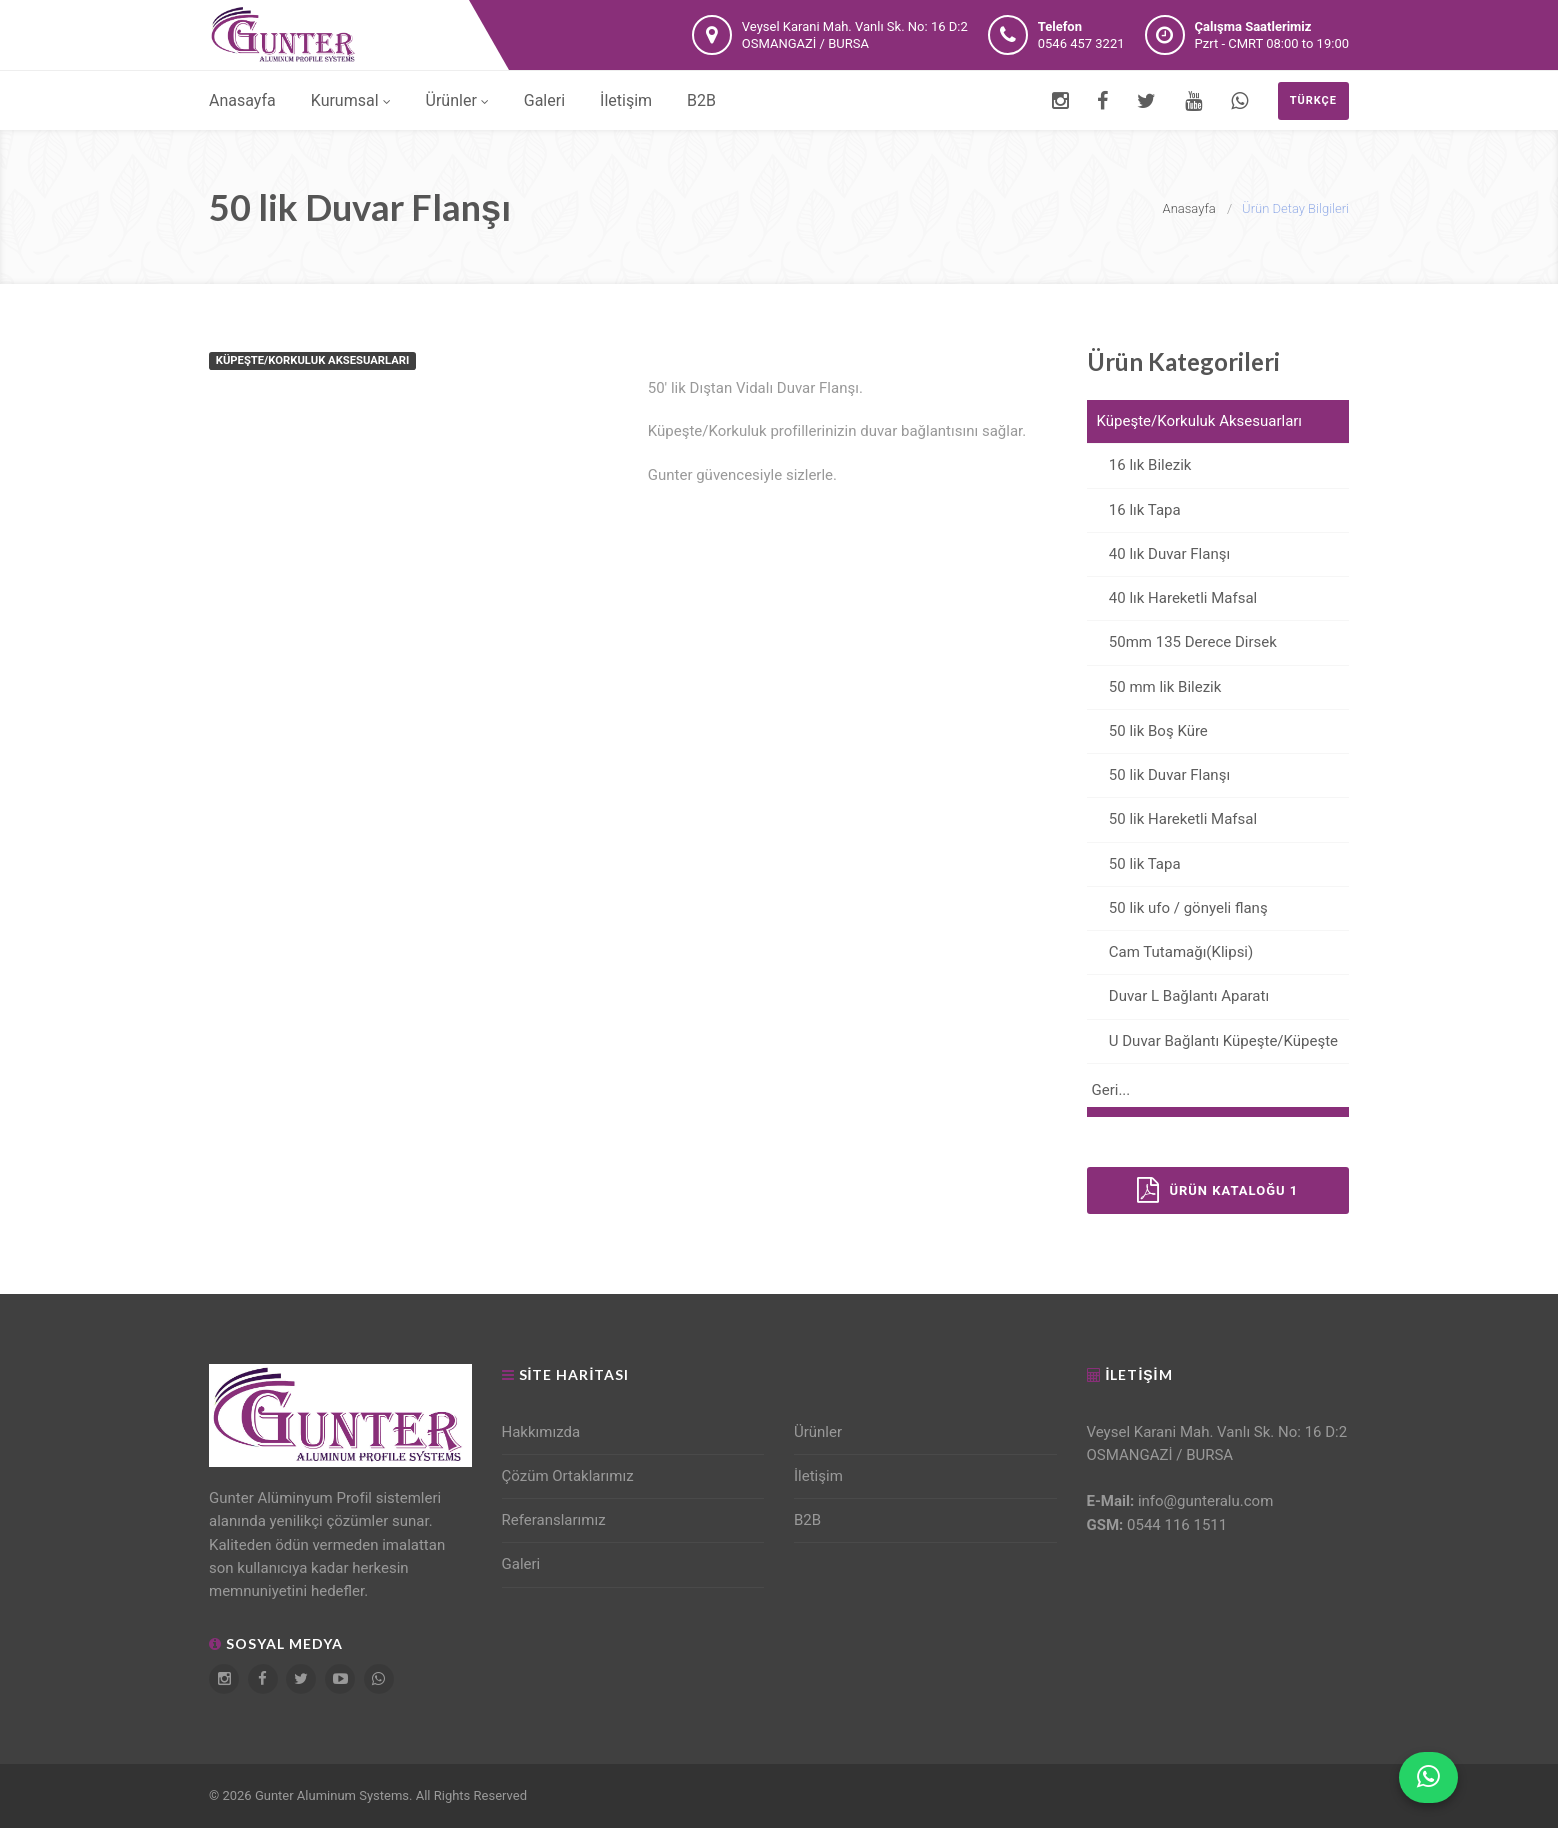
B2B (701, 100)
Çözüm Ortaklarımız (568, 1476)
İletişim (626, 100)
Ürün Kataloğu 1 (1217, 1190)
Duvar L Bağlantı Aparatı (1178, 996)
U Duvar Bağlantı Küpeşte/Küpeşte (1213, 1041)
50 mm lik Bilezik (1154, 687)
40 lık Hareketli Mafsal (1172, 598)
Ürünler (457, 100)
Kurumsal (351, 100)
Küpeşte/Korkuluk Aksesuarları (1200, 421)
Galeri (544, 100)
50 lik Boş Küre (1147, 731)
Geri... (1111, 1090)
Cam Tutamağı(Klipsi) (1170, 952)
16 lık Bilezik (1139, 465)
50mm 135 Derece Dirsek (1182, 642)
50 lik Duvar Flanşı (1159, 775)
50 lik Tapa (1134, 864)
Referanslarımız (554, 1520)
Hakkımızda (541, 1432)
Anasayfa (242, 100)
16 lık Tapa (1134, 510)
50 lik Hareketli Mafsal (1172, 819)
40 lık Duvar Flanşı (1159, 554)
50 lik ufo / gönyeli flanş (1177, 908)
